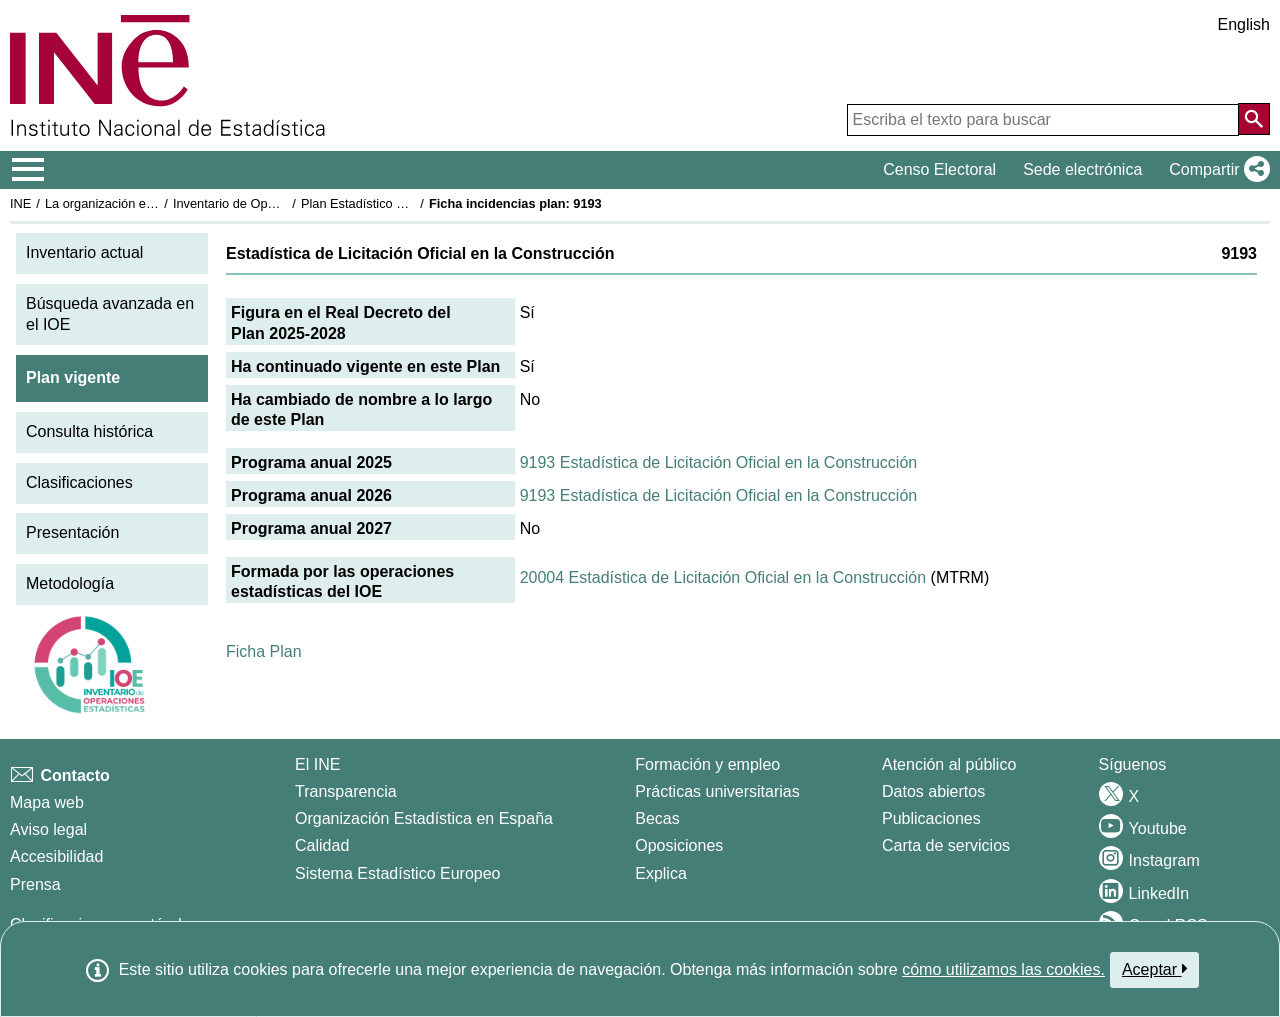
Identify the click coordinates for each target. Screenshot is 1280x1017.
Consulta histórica (89, 431)
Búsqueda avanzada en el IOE (110, 314)
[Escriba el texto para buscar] (1043, 120)
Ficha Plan (264, 651)
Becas (657, 818)
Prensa (35, 884)
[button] (1215, 170)
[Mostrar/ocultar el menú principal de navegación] (28, 170)
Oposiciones (679, 845)
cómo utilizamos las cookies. (1003, 969)
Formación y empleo (707, 764)
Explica (661, 873)
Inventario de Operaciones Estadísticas (284, 203)
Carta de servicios (946, 845)
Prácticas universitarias (717, 791)
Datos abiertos (933, 791)
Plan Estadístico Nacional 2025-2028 (406, 203)
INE (20, 203)
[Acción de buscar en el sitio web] (1254, 119)
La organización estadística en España (155, 203)
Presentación (72, 532)
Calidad (322, 845)
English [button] (1244, 24)
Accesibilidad (56, 856)
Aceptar (1154, 969)
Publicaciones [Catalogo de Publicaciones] (931, 818)
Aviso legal (48, 829)
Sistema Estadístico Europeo (397, 873)
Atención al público (949, 764)
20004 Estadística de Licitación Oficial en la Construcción (723, 577)
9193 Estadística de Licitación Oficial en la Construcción (719, 462)
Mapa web (47, 802)
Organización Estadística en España (424, 818)
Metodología (70, 583)
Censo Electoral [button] (939, 169)
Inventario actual (84, 252)
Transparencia (346, 791)
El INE (317, 764)
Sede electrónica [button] (1082, 169)
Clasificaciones (79, 482)
